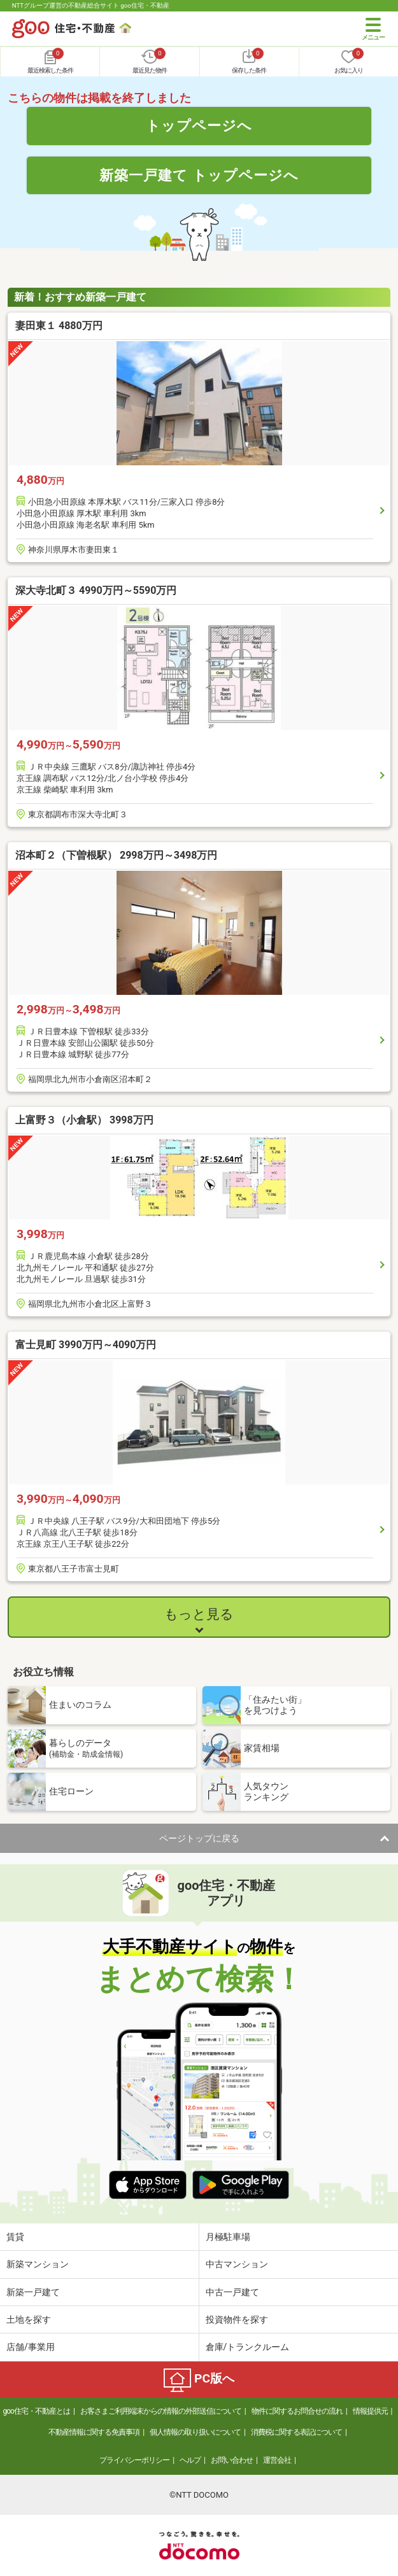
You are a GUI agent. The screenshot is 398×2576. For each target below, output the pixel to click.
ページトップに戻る (199, 1838)
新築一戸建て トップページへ (199, 175)
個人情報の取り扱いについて (195, 2432)
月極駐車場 (228, 2237)
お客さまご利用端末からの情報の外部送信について (160, 2411)
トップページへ (199, 125)
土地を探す (28, 2319)
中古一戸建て (232, 2292)
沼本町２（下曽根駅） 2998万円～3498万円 (116, 855)
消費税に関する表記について (296, 2432)
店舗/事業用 (30, 2347)
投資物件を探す (237, 2319)
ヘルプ (190, 2460)
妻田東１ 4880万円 (59, 326)
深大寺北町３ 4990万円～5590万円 (95, 590)
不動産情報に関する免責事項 (93, 2432)
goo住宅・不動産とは (36, 2411)
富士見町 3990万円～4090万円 (85, 1345)
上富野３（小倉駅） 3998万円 (84, 1120)
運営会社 (277, 2460)
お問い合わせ (232, 2460)
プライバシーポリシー (134, 2460)
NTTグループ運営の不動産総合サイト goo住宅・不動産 (90, 5)
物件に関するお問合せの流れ (297, 2411)
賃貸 (15, 2237)
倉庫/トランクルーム (248, 2347)
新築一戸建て (33, 2292)
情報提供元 (370, 2411)
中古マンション (237, 2264)
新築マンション (37, 2264)
